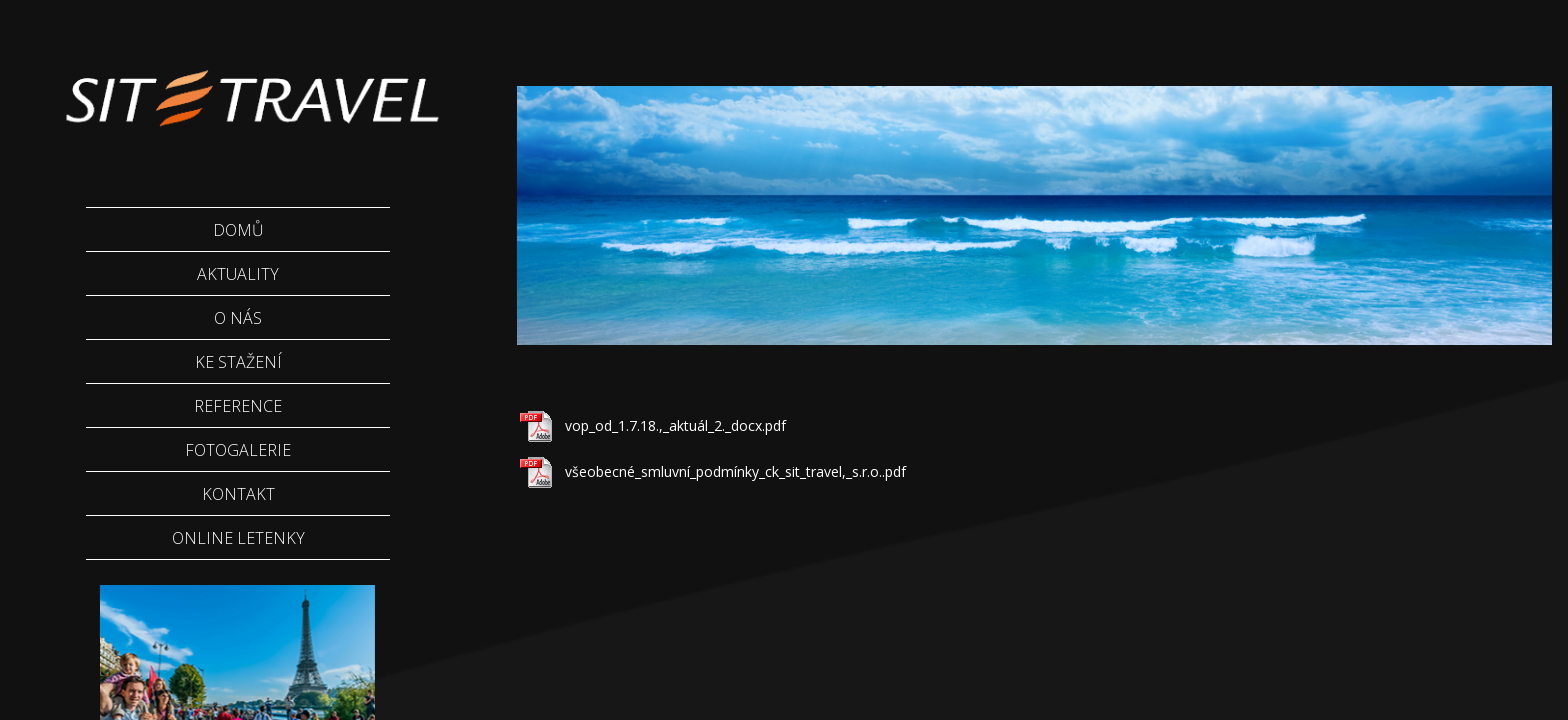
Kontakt (238, 494)
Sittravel (250, 85)
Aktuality (238, 274)
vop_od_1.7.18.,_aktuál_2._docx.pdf (675, 425)
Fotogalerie (238, 450)
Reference (238, 406)
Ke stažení (238, 362)
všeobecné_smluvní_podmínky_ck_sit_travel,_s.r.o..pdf (735, 471)
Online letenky (238, 538)
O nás (238, 318)
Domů (238, 230)
